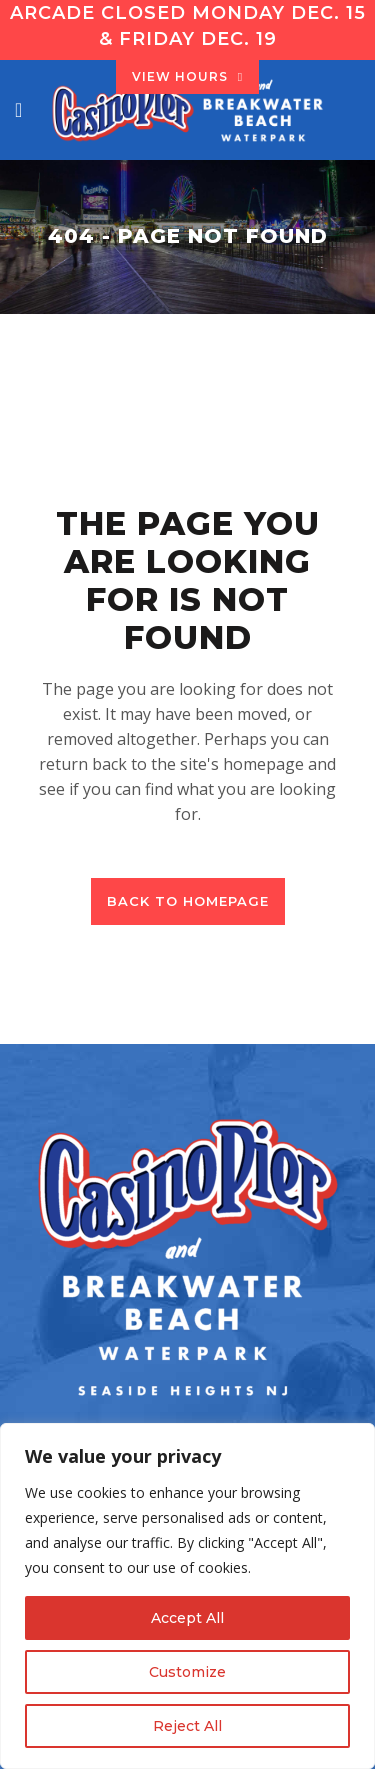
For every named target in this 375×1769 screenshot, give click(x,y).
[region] (187, 1596)
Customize (187, 1672)
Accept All (187, 1618)
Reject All (187, 1726)
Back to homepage (188, 901)
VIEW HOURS (187, 76)
